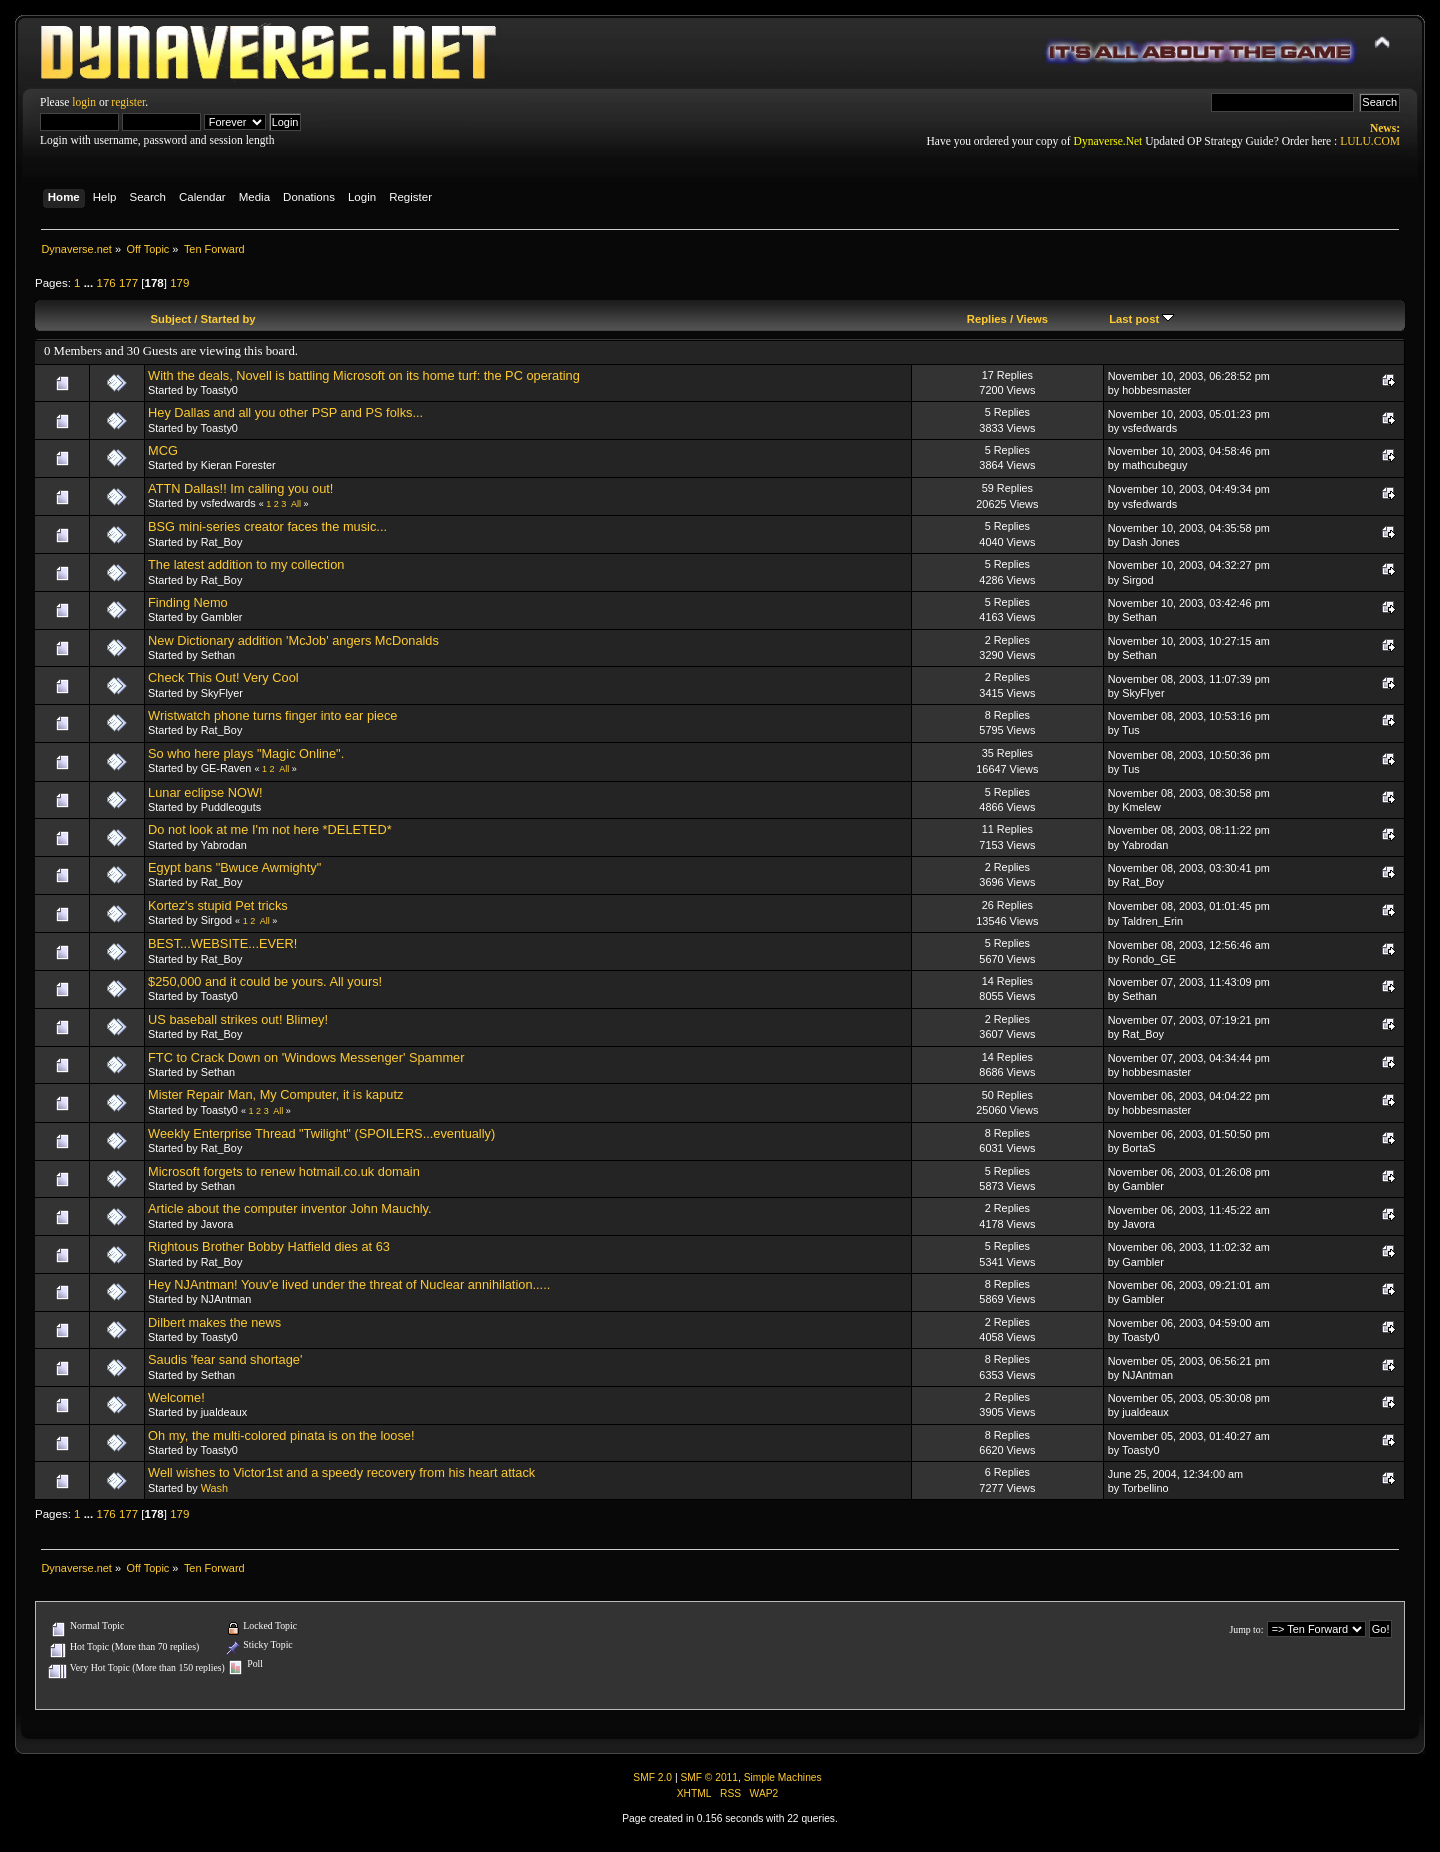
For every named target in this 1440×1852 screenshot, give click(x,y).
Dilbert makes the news (214, 1322)
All (296, 504)
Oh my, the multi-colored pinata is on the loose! (281, 1435)
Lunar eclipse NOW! (205, 792)
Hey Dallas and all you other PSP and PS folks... (285, 412)
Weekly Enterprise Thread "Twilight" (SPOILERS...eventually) (321, 1133)
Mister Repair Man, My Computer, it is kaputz (275, 1094)
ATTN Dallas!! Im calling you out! (240, 488)
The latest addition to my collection (246, 564)
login (84, 102)
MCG (163, 450)
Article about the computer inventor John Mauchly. (290, 1208)
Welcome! (176, 1397)
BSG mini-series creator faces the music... (267, 526)
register (128, 102)
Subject (171, 319)
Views (1032, 319)
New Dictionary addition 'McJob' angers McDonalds (293, 640)
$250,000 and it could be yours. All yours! (265, 981)
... (90, 283)
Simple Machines (783, 1777)
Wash (214, 1488)
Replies (987, 319)
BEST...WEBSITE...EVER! (222, 943)
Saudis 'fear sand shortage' (225, 1359)
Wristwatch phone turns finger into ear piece (272, 715)
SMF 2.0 (652, 1777)
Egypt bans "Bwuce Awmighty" (234, 867)
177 (128, 283)
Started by (228, 319)
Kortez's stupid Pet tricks (218, 905)
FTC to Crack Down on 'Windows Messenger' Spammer (306, 1057)
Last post (1141, 319)
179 (179, 283)
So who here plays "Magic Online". (246, 753)
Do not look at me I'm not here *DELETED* (270, 829)
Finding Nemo (188, 602)
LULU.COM (1370, 141)
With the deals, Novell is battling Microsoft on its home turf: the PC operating (364, 375)
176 (105, 283)
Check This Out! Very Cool (223, 677)
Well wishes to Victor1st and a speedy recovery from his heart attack (341, 1472)
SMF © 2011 (709, 1777)
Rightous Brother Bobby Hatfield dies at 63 (269, 1246)
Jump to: (1246, 1629)
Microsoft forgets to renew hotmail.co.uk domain (284, 1171)
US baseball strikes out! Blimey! (238, 1019)
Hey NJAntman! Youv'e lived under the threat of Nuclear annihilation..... (349, 1284)
